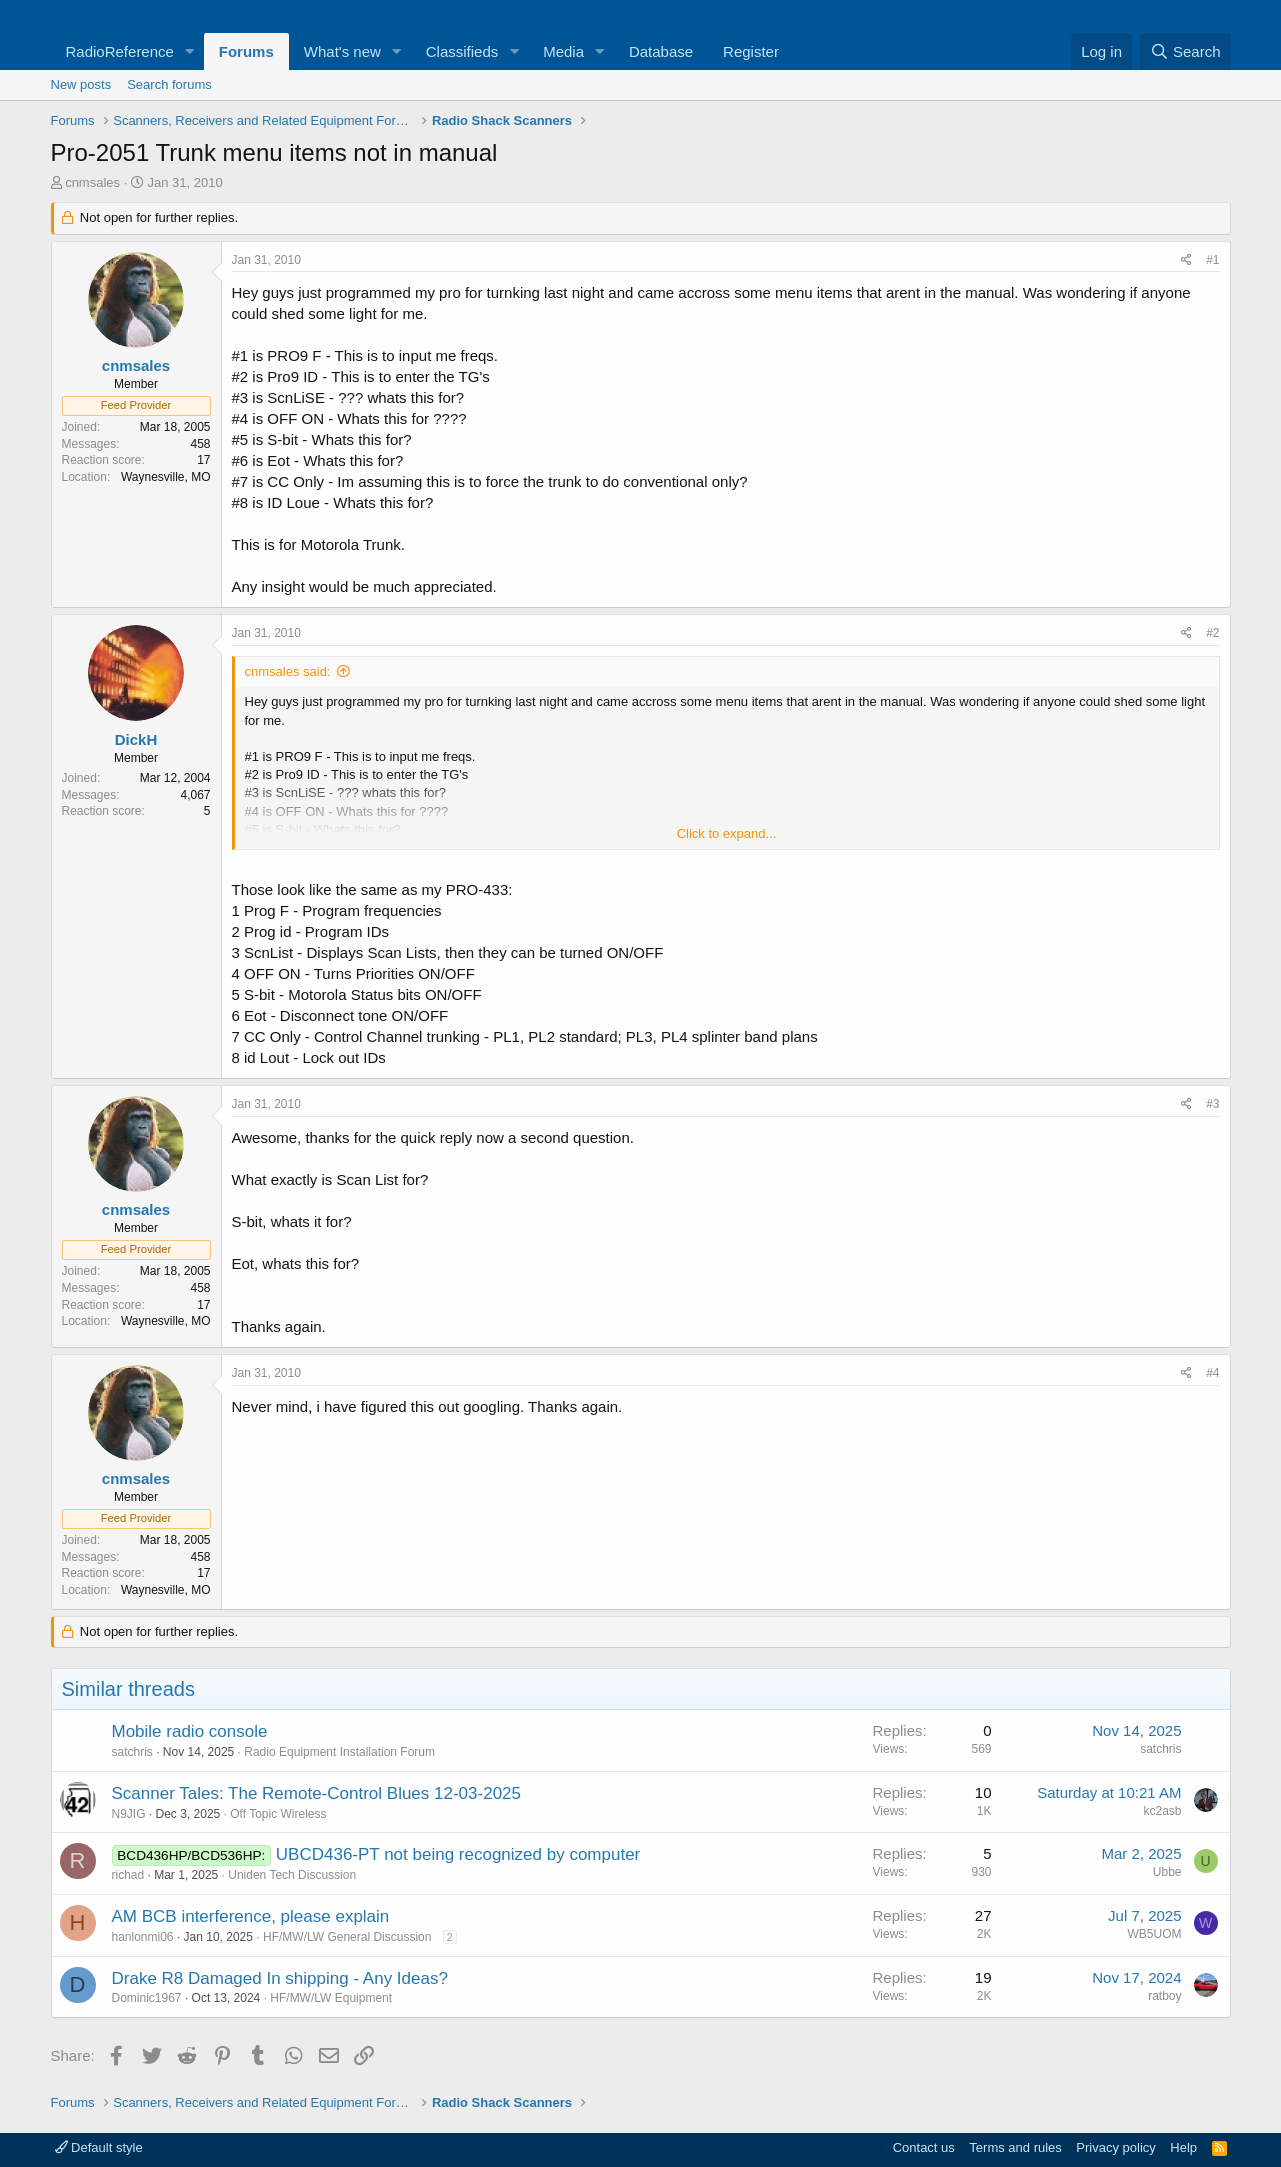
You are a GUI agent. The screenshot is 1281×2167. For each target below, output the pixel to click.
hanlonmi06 (143, 1937)
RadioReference (120, 51)
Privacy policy (1115, 2147)
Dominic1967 (147, 1998)
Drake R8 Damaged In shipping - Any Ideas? (280, 1978)
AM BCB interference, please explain (251, 1916)
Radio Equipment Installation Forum (339, 1752)
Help (1183, 2147)
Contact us (924, 2147)
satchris (132, 1752)
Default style (99, 2147)
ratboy (1164, 1996)
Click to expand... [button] (727, 833)
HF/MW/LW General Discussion (347, 1937)
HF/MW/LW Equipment (331, 1998)
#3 (1212, 1104)
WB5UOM (1155, 1934)
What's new (342, 51)
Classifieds (462, 51)
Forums (246, 51)
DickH (136, 739)
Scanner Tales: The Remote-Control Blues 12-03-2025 (317, 1793)
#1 (1212, 260)
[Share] (1186, 260)
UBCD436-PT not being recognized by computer (458, 1854)
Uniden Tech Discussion (292, 1875)
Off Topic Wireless (278, 1814)
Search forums (169, 84)
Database (661, 51)
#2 (1212, 633)
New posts (81, 84)
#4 (1212, 1373)
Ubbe (1167, 1872)
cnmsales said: (288, 671)
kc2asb (1162, 1811)
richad (128, 1875)
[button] (190, 51)
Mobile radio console (190, 1731)
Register (751, 51)
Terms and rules (1015, 2147)
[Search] (1185, 51)
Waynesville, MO (166, 477)
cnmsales (92, 182)
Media (563, 51)
